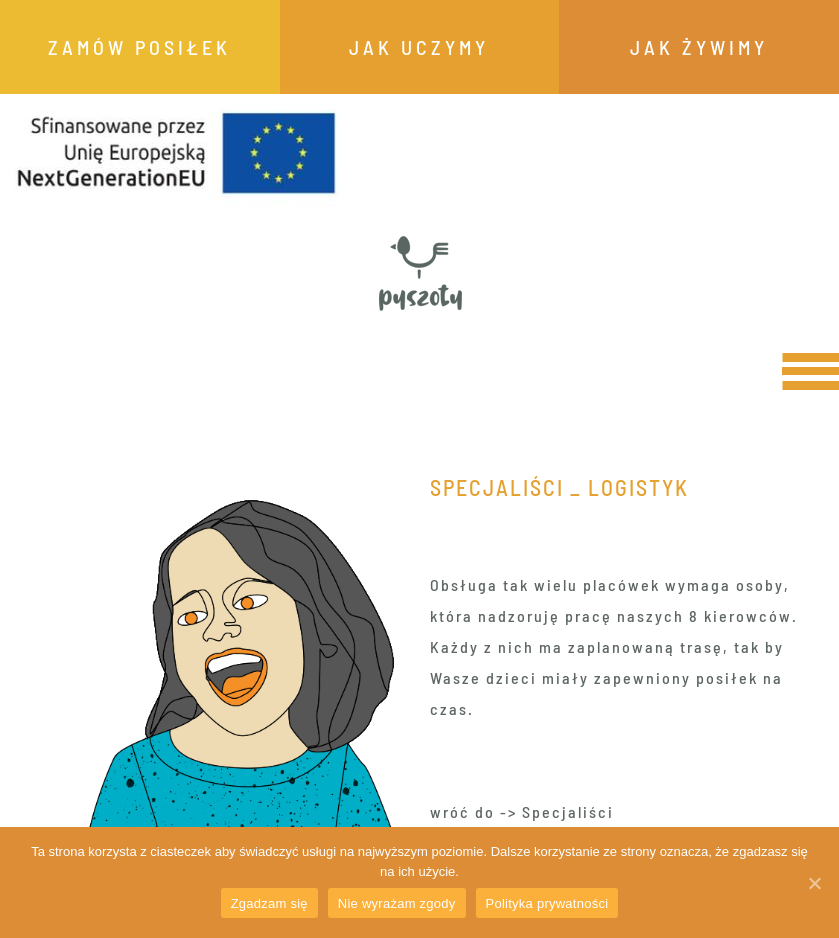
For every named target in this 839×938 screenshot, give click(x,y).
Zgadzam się (269, 903)
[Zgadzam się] (814, 883)
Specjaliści (568, 811)
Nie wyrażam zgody (397, 903)
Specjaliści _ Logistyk (559, 487)
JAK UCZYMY (419, 47)
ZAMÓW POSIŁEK (139, 47)
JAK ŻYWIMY (699, 47)
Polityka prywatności (547, 903)
